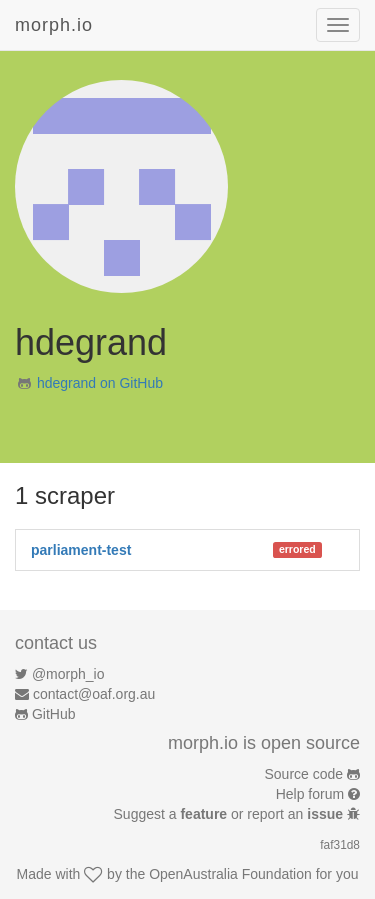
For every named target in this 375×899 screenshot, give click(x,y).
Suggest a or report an (230, 814)
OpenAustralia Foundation (230, 874)
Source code (304, 774)
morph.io (54, 25)
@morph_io (68, 674)
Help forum (310, 794)
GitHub (54, 714)
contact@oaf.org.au (94, 694)
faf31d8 (340, 845)
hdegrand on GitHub (100, 383)
